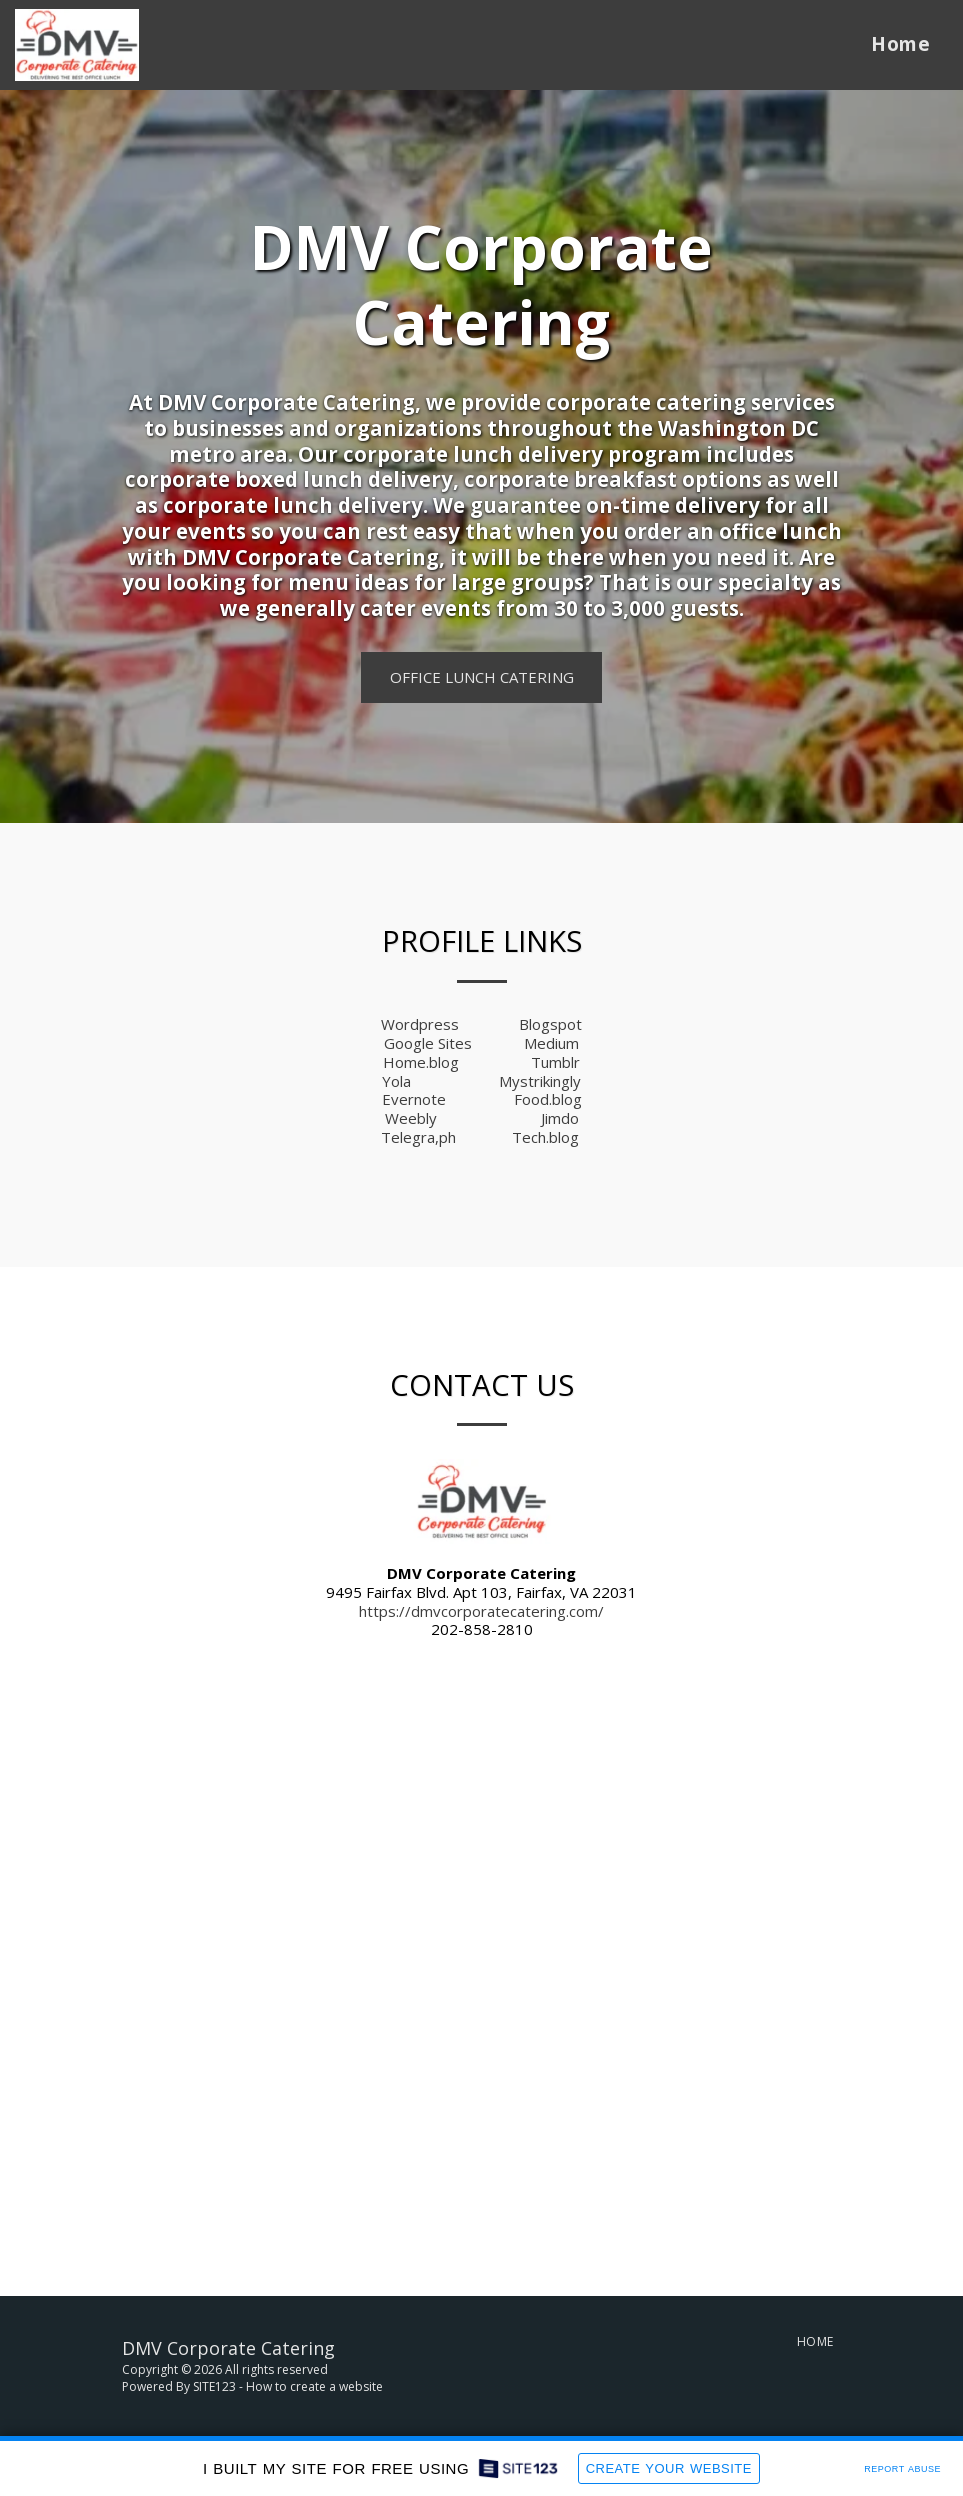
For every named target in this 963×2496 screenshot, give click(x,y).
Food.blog (548, 1099)
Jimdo (560, 1118)
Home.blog (421, 1062)
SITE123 (214, 2386)
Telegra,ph (418, 1137)
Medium (551, 1043)
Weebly (411, 1118)
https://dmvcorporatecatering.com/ (481, 1611)
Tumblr (555, 1062)
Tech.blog (545, 1137)
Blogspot (550, 1024)
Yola (396, 1081)
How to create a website (314, 2386)
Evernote (414, 1099)
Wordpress (420, 1024)
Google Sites (428, 1043)
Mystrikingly (540, 1081)
